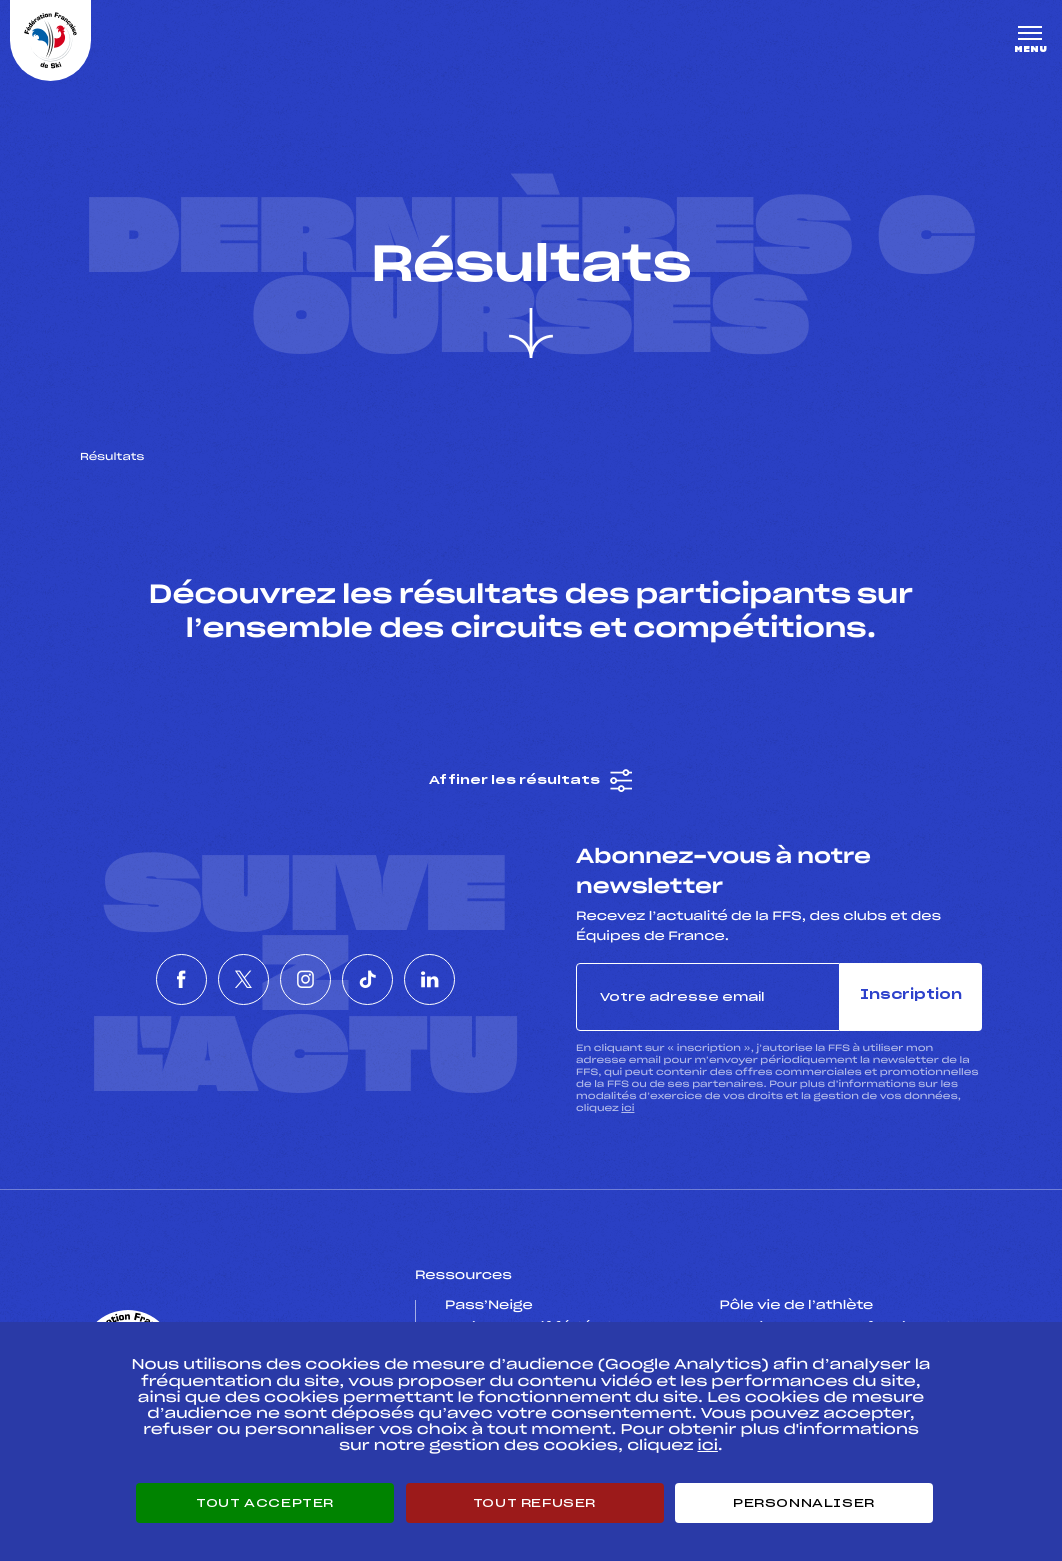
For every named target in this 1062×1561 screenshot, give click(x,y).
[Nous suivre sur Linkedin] (488, 981)
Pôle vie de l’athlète (796, 1307)
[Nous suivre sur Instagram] (306, 981)
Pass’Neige (489, 1307)
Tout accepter (265, 1503)
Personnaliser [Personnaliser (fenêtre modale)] (804, 1503)
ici (627, 1109)
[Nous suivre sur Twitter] (215, 981)
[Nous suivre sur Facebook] (124, 981)
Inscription (911, 997)
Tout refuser (534, 1503)
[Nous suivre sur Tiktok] (397, 981)
